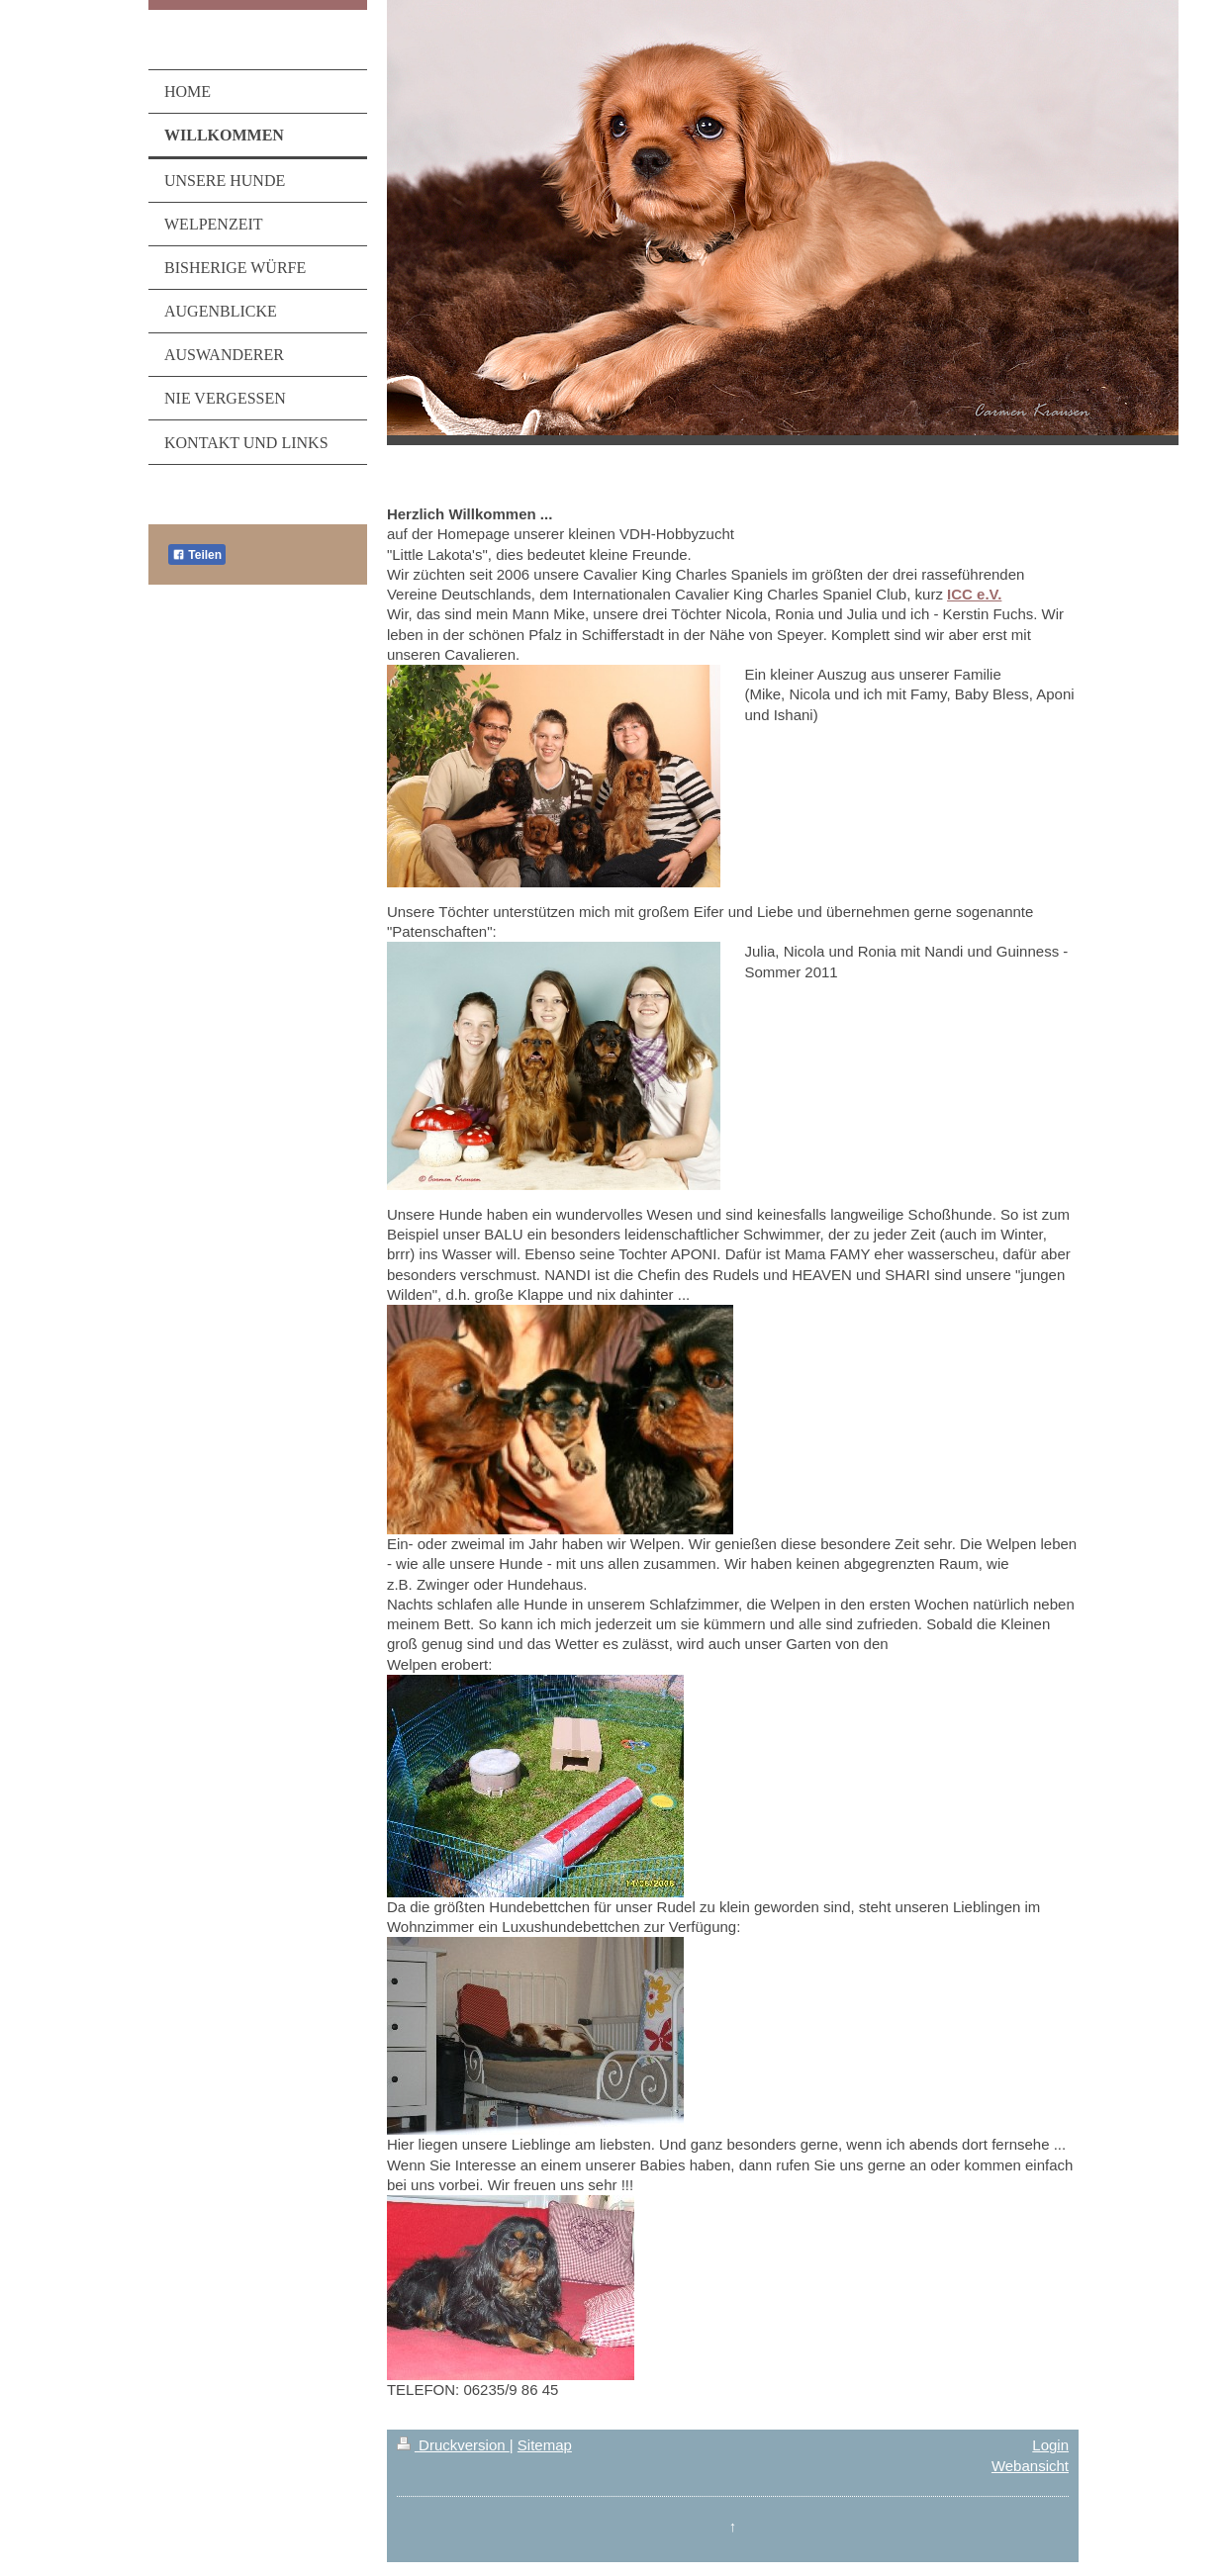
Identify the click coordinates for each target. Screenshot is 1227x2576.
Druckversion (453, 2445)
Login (1050, 2445)
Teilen (197, 555)
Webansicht (1030, 2465)
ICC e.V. (974, 594)
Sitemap (545, 2445)
